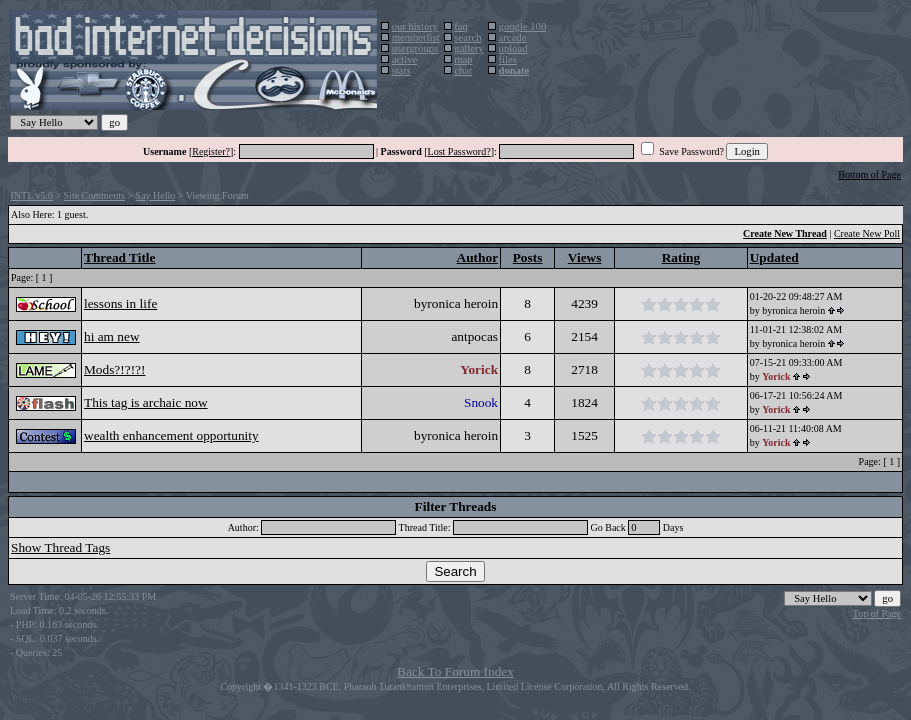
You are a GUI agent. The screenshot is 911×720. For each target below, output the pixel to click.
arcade (513, 37)
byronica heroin (456, 303)
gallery (469, 48)
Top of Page (877, 613)
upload (513, 48)
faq (461, 26)
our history (415, 26)
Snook (481, 402)
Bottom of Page (869, 174)
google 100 (523, 26)
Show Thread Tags (60, 547)
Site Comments (94, 195)
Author (477, 257)
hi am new (112, 336)
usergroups (415, 48)
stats (401, 70)
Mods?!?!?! (114, 369)
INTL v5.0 (32, 195)
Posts (528, 257)
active (404, 59)
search (467, 37)
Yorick (479, 369)
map (463, 59)
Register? (211, 151)
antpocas (474, 336)
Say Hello (156, 195)
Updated (774, 257)
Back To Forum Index (455, 671)
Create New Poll (867, 233)
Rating (681, 257)
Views (585, 257)
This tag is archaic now (146, 402)
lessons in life (120, 303)
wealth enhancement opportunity (171, 435)
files (508, 59)
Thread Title (119, 257)
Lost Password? (459, 151)
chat (463, 70)
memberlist (416, 37)
